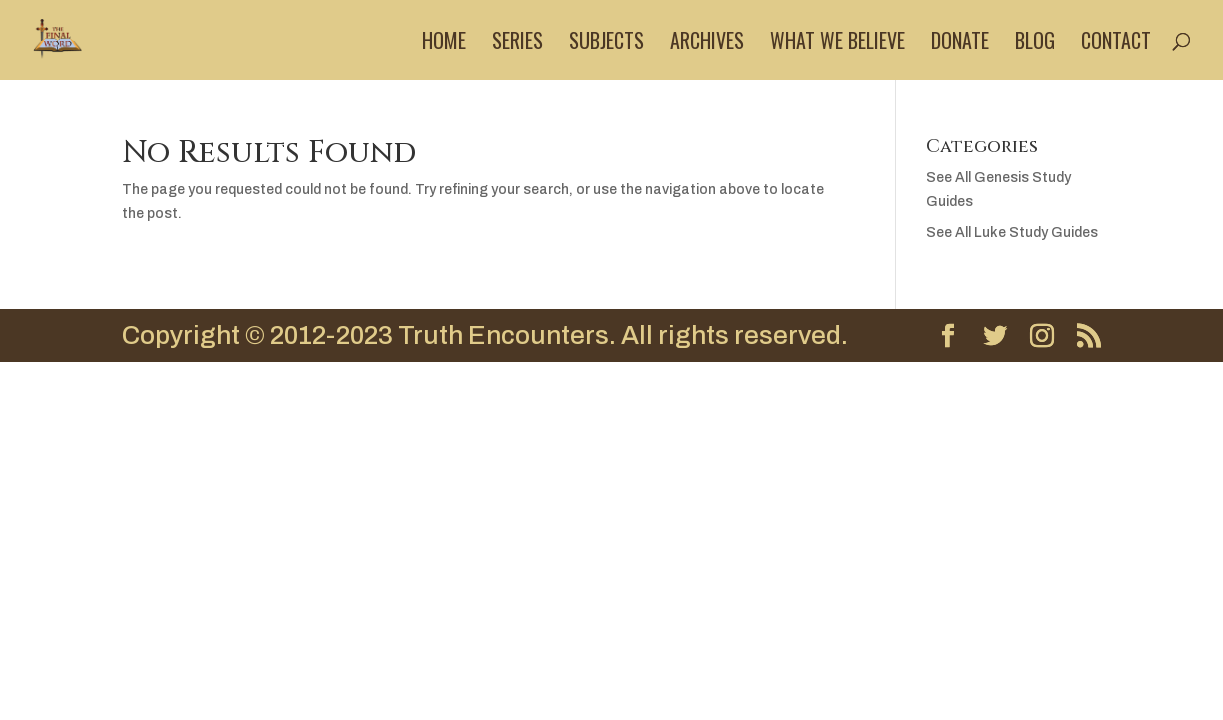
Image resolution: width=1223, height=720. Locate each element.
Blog (1035, 44)
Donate (960, 44)
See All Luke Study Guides (1012, 232)
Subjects (606, 44)
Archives (707, 44)
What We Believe (837, 44)
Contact (1116, 44)
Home (444, 44)
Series (517, 44)
